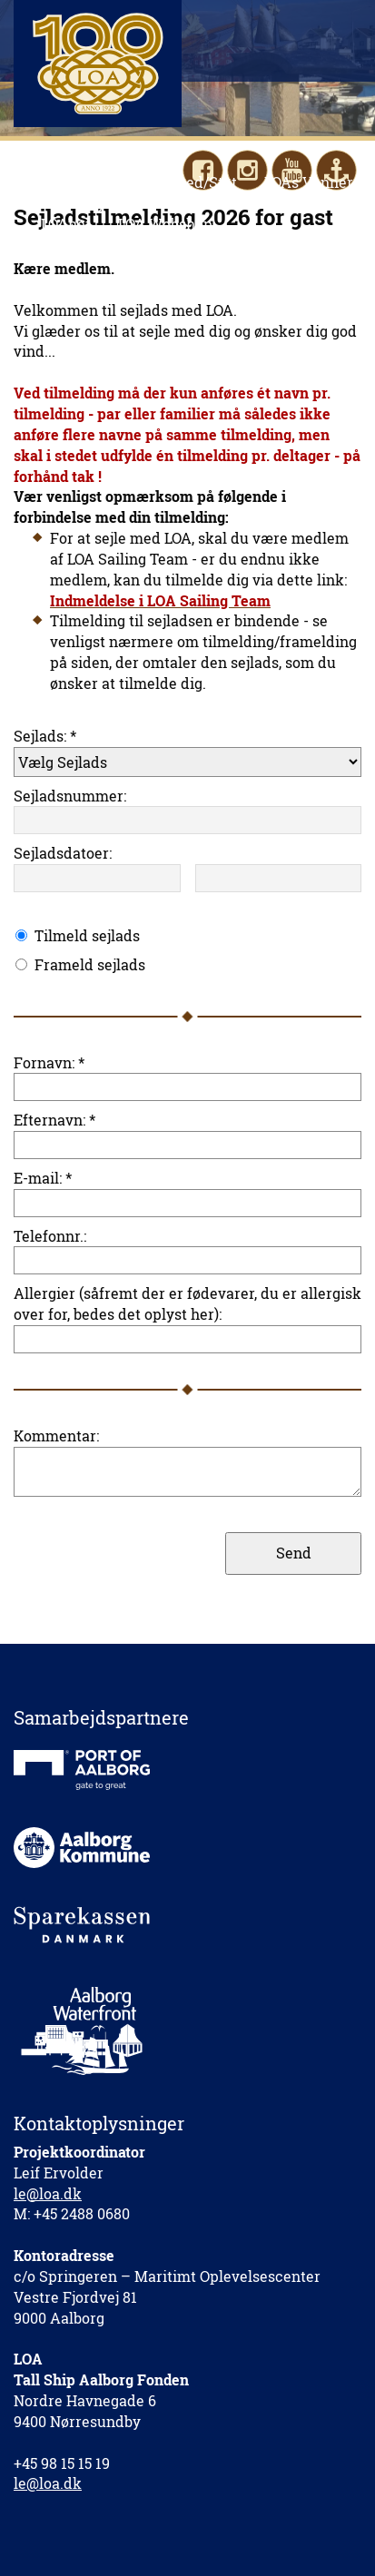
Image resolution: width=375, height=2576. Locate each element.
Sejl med (71, 182)
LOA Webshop (165, 223)
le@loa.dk (48, 2193)
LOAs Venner (308, 182)
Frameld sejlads (90, 964)
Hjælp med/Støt (182, 182)
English (282, 202)
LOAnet (66, 223)
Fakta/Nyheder (93, 202)
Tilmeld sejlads (87, 935)
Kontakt (201, 202)
